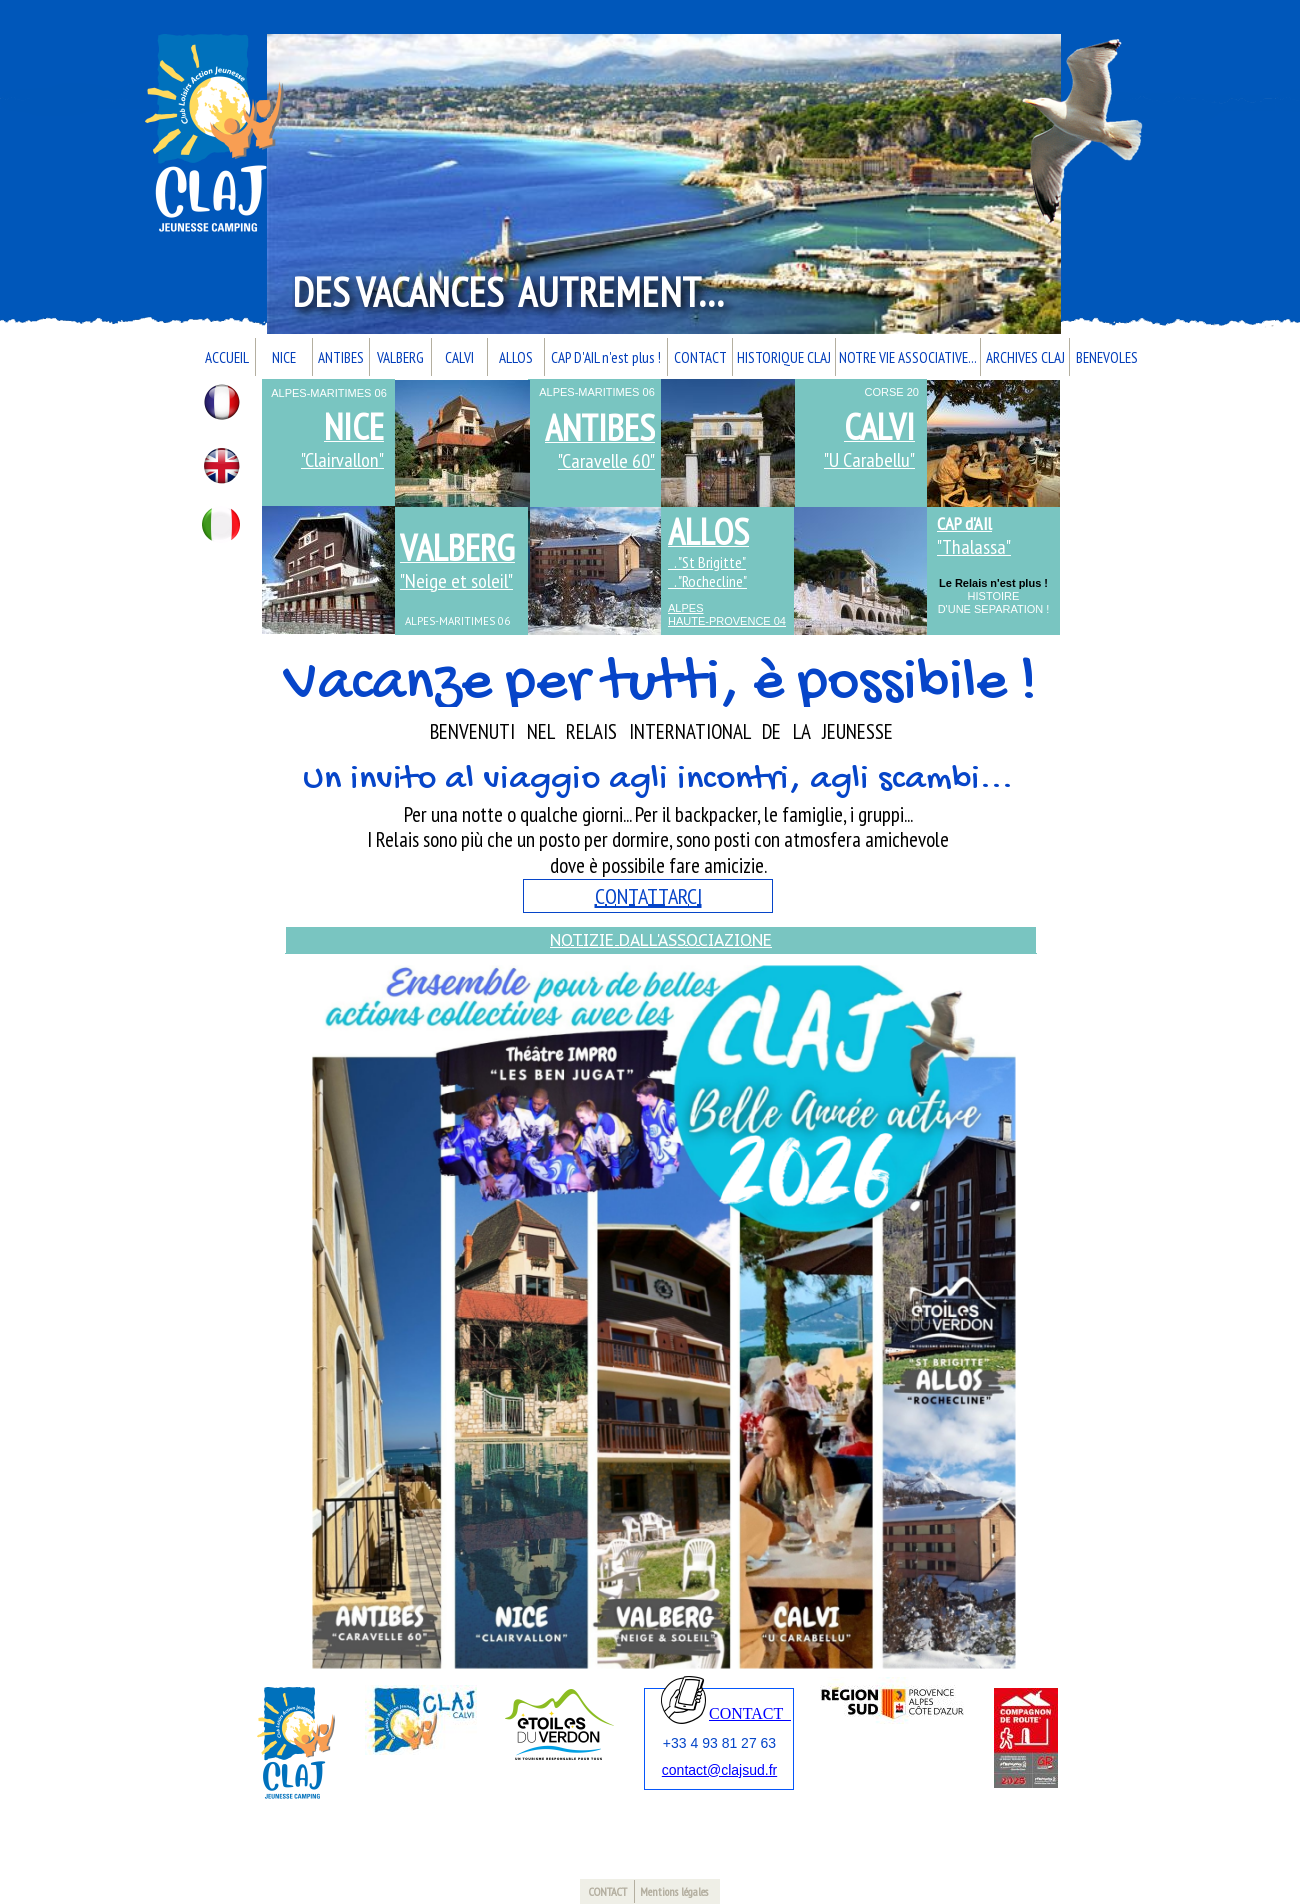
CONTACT (700, 357)
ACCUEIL (227, 357)
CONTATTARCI (648, 896)
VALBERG (400, 357)
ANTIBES (341, 357)
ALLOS (516, 357)
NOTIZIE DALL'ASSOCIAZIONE (661, 940)
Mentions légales (674, 1891)
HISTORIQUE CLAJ (784, 357)
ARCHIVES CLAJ (1025, 357)
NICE (284, 357)
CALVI (459, 357)
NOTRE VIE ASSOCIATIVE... (908, 357)
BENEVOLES (1107, 357)
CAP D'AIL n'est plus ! (606, 357)
